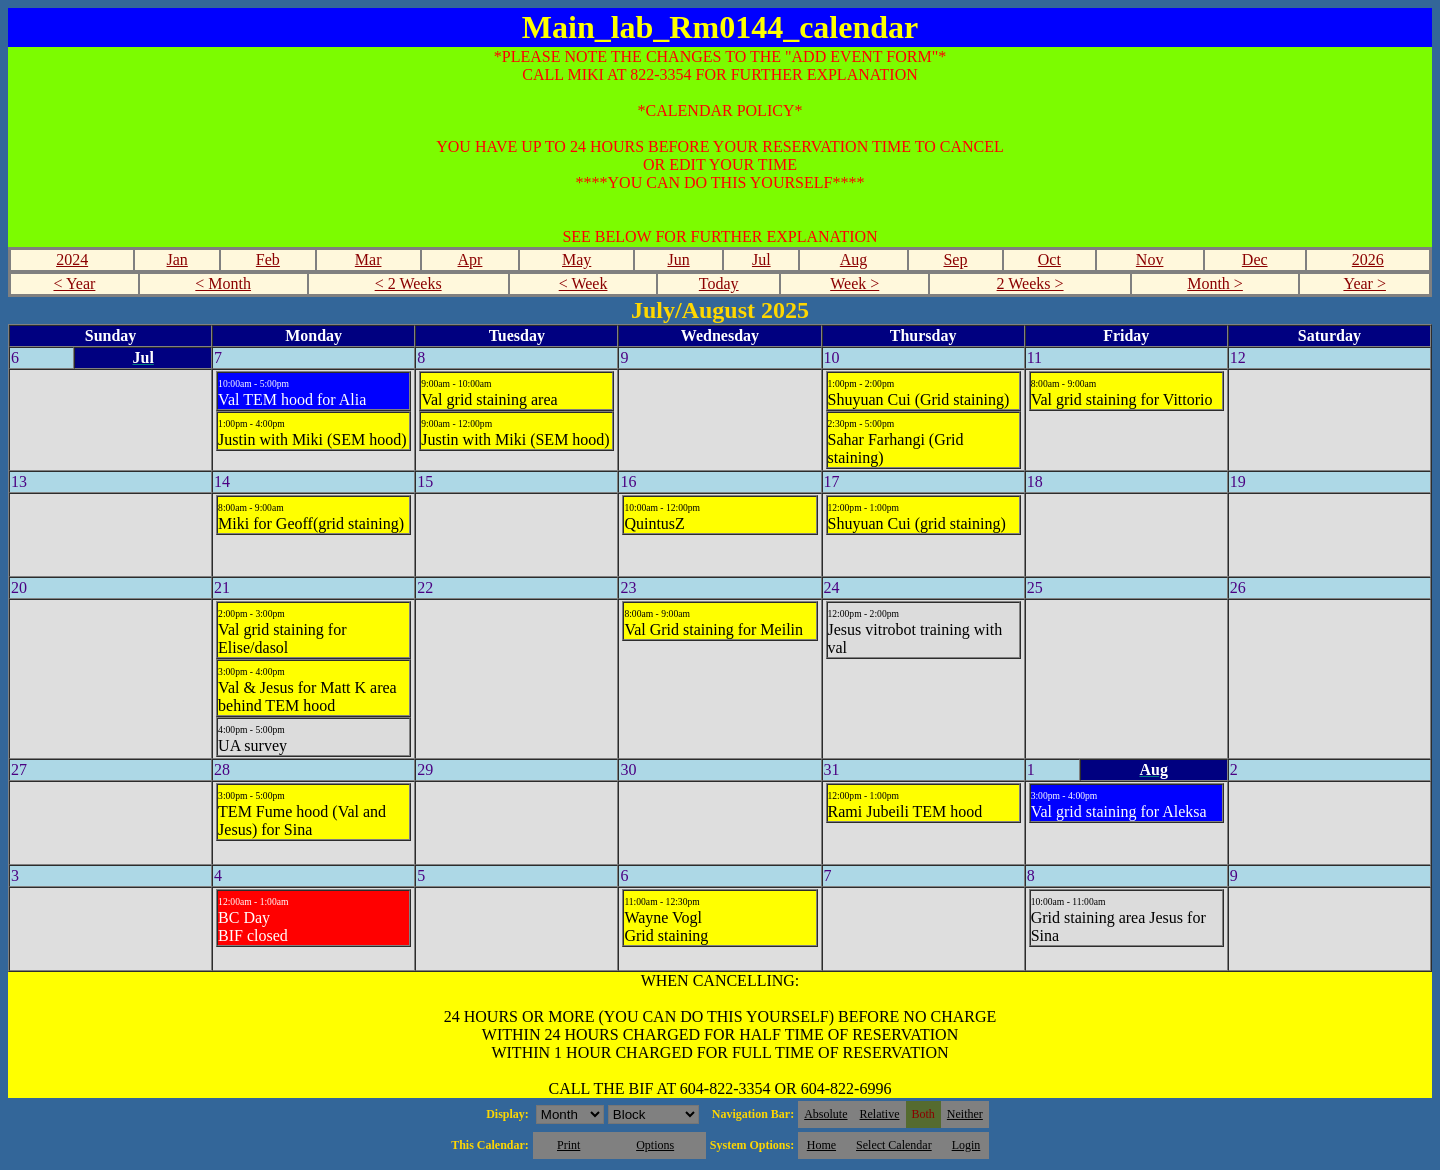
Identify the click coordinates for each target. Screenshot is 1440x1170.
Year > (1364, 283)
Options (655, 1145)
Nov (1150, 259)
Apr (470, 259)
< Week (583, 283)
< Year (74, 283)
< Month (223, 283)
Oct (1049, 259)
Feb (268, 259)
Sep (955, 259)
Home (821, 1145)
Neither (965, 1114)
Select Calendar (894, 1145)
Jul (761, 259)
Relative (880, 1114)
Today (719, 283)
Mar (368, 259)
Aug (854, 259)
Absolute (825, 1114)
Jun (678, 259)
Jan (177, 259)
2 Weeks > (1030, 283)
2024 (72, 259)
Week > (854, 283)
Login (966, 1145)
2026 (1368, 259)
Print (568, 1145)
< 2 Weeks (408, 283)
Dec (1255, 259)
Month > (1215, 283)
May (576, 259)
